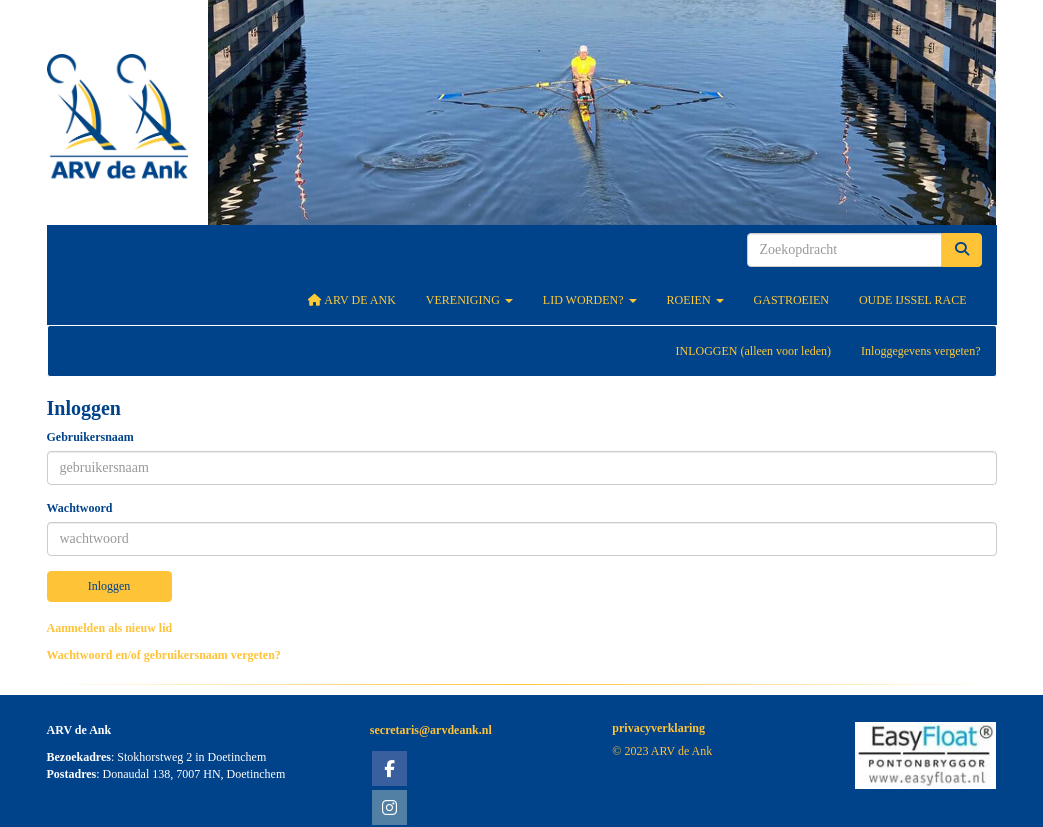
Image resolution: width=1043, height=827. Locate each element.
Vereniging (469, 300)
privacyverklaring (658, 728)
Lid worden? (590, 300)
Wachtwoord (80, 508)
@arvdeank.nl (431, 730)
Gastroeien (791, 300)
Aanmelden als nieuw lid (110, 628)
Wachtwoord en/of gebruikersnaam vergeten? (164, 655)
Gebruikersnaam (90, 437)
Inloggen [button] (109, 586)
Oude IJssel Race (913, 300)
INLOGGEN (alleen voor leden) (753, 351)
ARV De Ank (351, 300)
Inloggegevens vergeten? (920, 351)
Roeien (695, 300)
